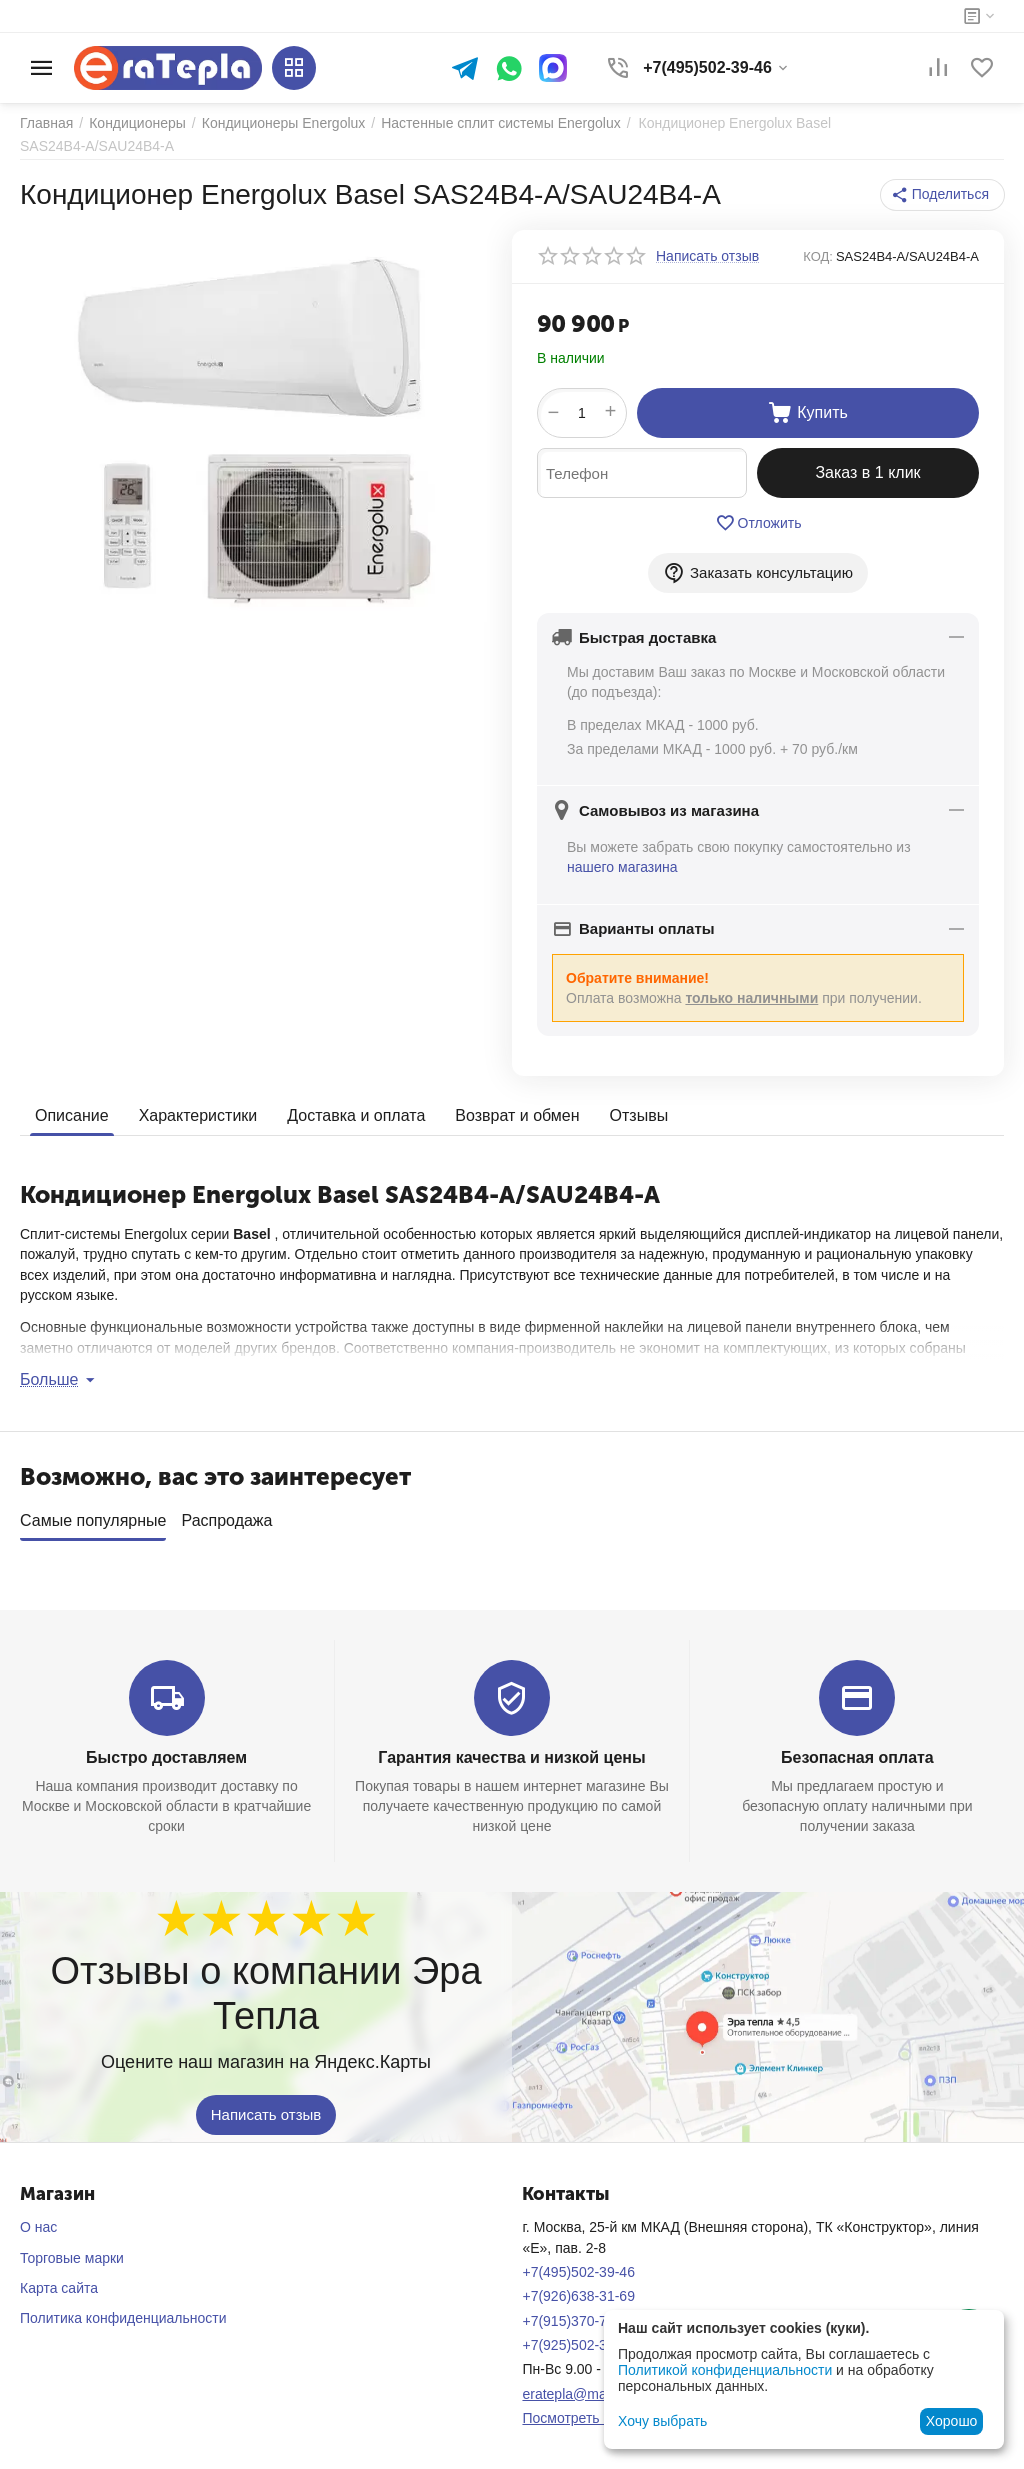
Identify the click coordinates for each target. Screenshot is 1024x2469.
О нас (38, 2220)
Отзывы (639, 1115)
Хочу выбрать (662, 2421)
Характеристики (198, 1115)
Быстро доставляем (166, 1750)
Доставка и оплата (356, 1115)
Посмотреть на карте (590, 2411)
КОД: (818, 256)
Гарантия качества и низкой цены (511, 1750)
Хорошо (952, 2421)
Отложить (758, 523)
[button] (942, 195)
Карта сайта (59, 2281)
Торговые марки (72, 2251)
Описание (72, 1115)
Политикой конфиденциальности (725, 2370)
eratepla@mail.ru (575, 2387)
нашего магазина (622, 867)
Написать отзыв (266, 2108)
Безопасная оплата (857, 1750)
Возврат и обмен (517, 1115)
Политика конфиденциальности (123, 2311)
